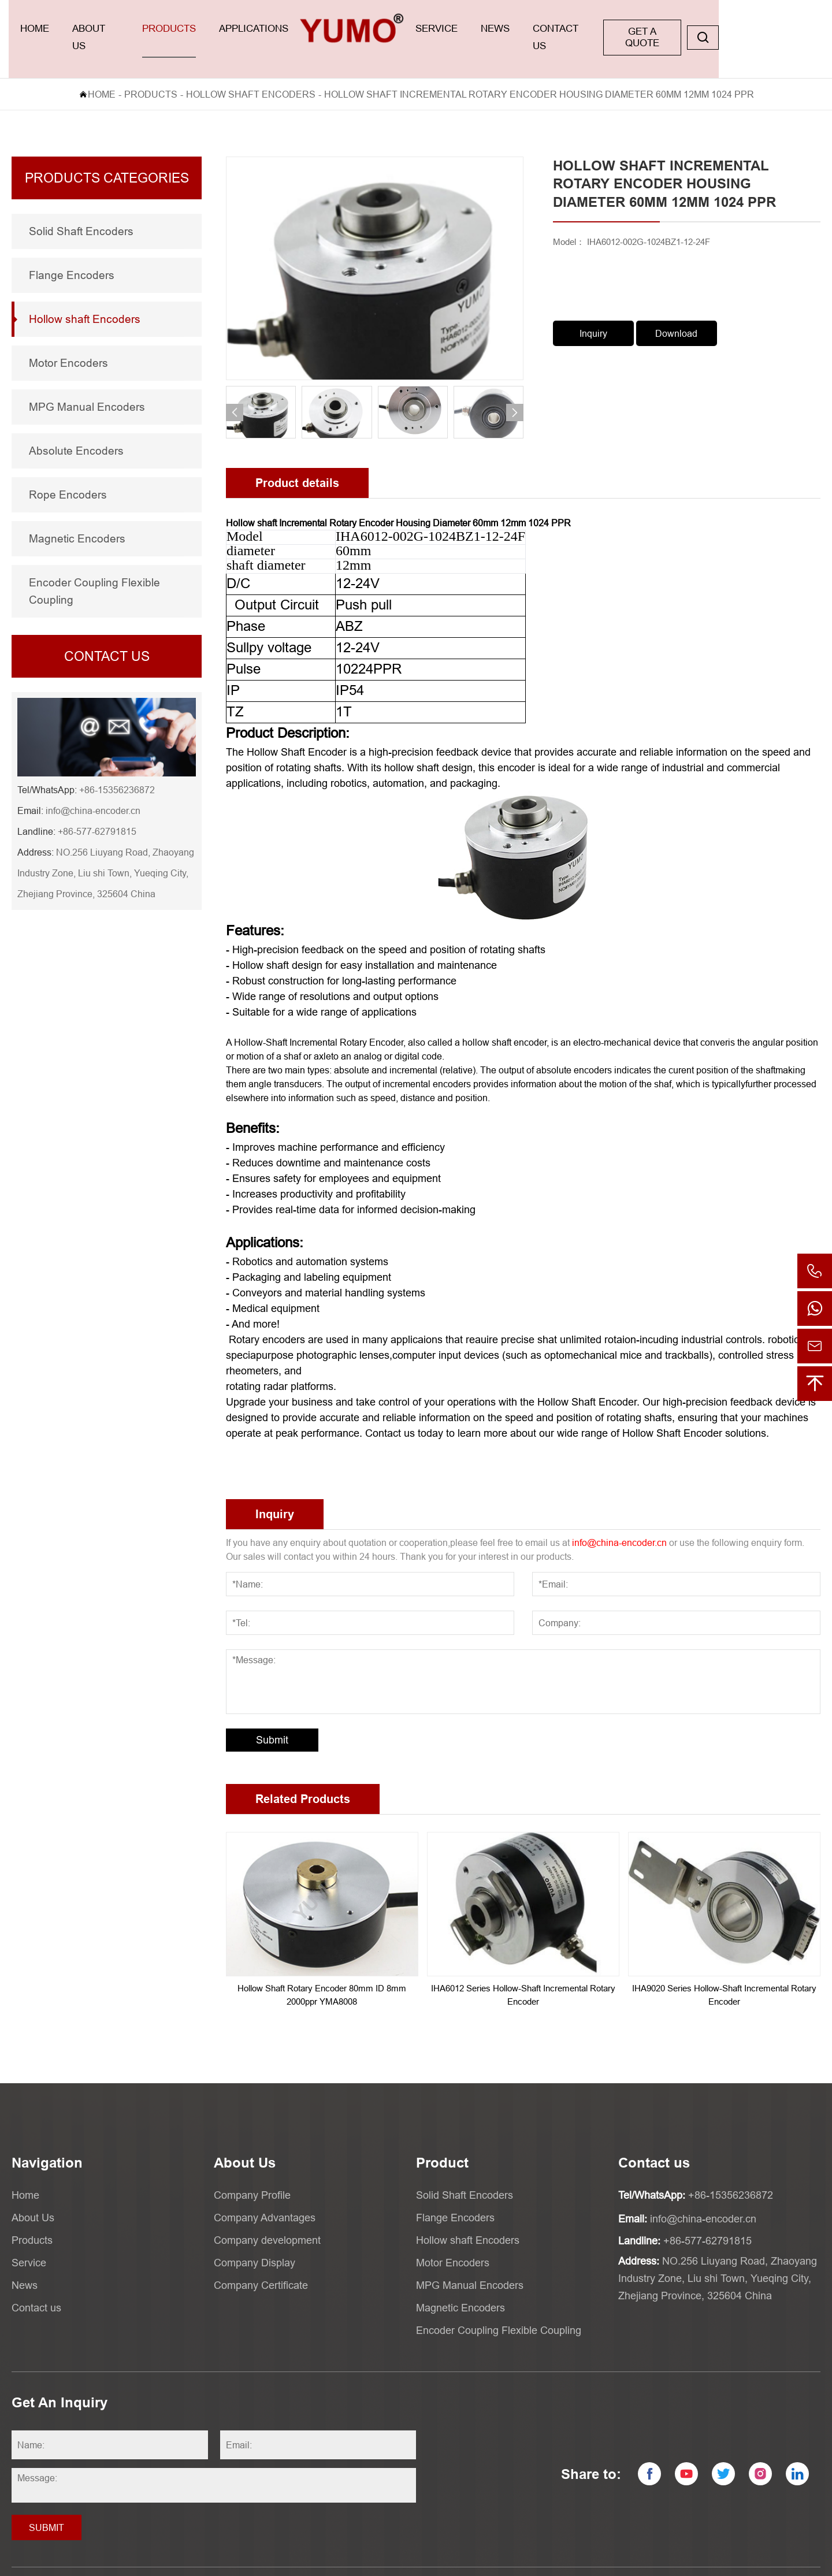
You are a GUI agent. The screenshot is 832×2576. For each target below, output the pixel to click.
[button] (234, 392)
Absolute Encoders (76, 430)
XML (810, 2561)
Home (39, 28)
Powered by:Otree (651, 2561)
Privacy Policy (719, 2561)
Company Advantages (264, 2197)
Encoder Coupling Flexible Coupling (94, 571)
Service (498, 28)
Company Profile (252, 2175)
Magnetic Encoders (77, 518)
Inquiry (593, 313)
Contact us (645, 28)
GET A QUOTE (738, 28)
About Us (111, 28)
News (566, 28)
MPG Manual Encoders (87, 386)
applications (290, 28)
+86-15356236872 (117, 769)
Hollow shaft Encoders (250, 74)
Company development (267, 2220)
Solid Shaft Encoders (81, 211)
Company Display (254, 2242)
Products (195, 28)
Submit (272, 1719)
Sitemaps (775, 2561)
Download (676, 313)
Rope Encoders (68, 474)
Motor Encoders (68, 342)
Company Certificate (261, 2265)
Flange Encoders (71, 254)
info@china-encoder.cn (93, 790)
